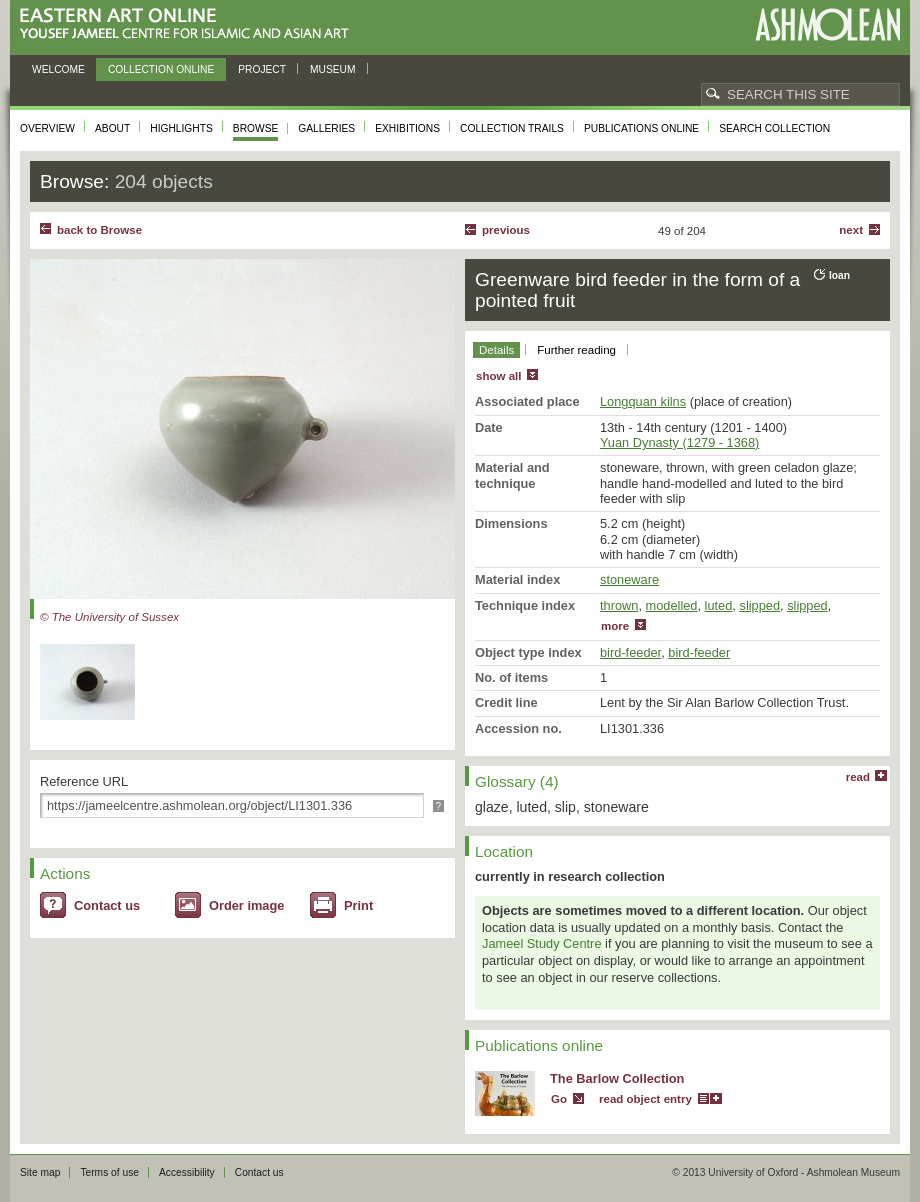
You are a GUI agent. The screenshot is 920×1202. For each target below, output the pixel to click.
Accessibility (187, 1172)
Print (358, 905)
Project (262, 69)
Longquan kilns (643, 401)
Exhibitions (407, 128)
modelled (672, 605)
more (615, 626)
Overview (47, 128)
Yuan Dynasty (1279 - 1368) (679, 442)
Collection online (161, 69)
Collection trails (512, 128)
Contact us (107, 905)
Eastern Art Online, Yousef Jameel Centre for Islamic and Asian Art (189, 24)
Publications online (641, 128)
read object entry (645, 1099)
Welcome (58, 69)
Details (496, 350)
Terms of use (109, 1172)
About (112, 128)
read (858, 777)
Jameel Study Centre (542, 943)
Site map (40, 1172)
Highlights (181, 128)
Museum (333, 69)
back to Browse (99, 230)
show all (498, 376)
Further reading (576, 350)
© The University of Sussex (109, 617)
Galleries (326, 128)
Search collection (774, 128)
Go (559, 1099)
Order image (246, 905)
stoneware (629, 579)
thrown (619, 605)
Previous (506, 230)
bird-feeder (630, 652)
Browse (256, 128)
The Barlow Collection (617, 1078)
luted (719, 605)
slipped (759, 605)
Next (851, 230)
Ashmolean (827, 24)
